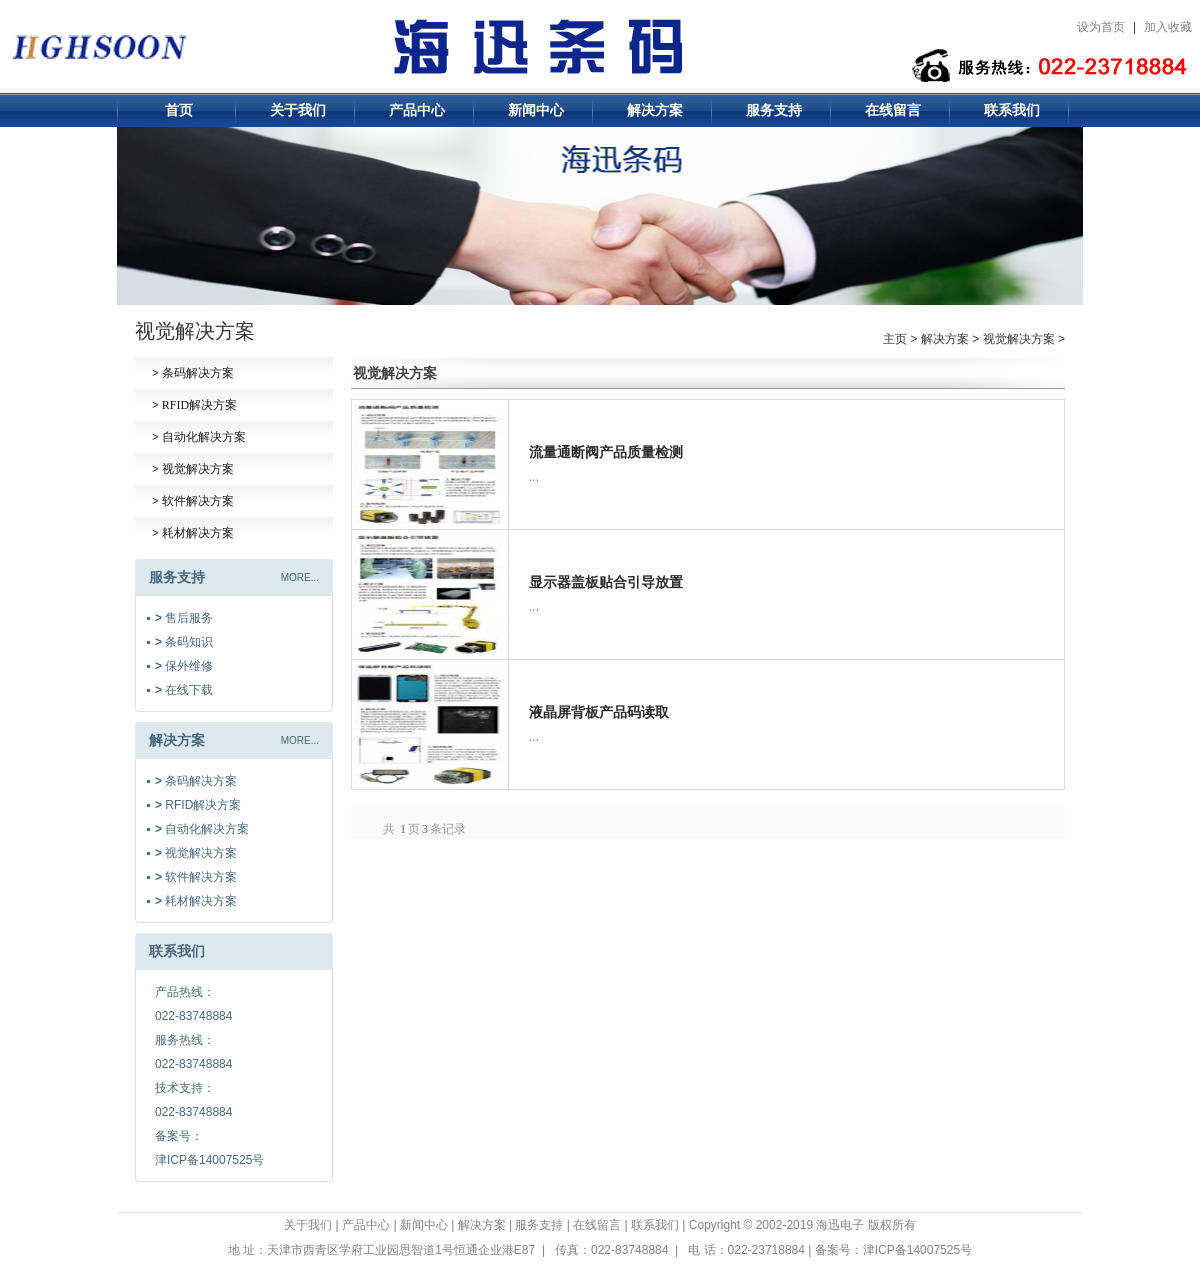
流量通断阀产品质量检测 (606, 452)
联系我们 (1012, 110)
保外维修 (184, 666)
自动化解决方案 (199, 437)
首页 (179, 110)
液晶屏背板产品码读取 (599, 712)
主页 (895, 339)
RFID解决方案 (194, 405)
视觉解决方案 (193, 469)
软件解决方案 (193, 501)
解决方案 (655, 110)
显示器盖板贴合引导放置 (606, 582)
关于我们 (298, 110)
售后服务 (184, 618)
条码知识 (184, 642)
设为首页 (1101, 27)
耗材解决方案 (193, 533)
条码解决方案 (193, 373)
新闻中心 (536, 110)
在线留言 (893, 110)
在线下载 (184, 690)
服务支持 (774, 110)
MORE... (300, 577)
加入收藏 (1168, 27)
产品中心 (417, 110)
